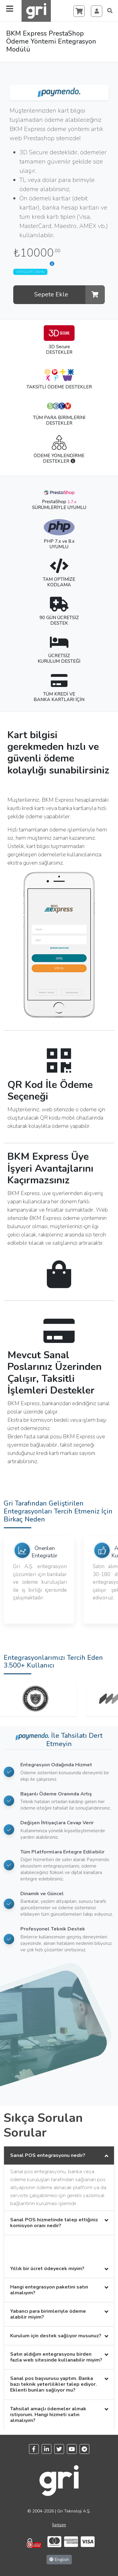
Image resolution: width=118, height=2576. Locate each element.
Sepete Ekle (69, 294)
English (59, 2560)
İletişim (59, 2525)
